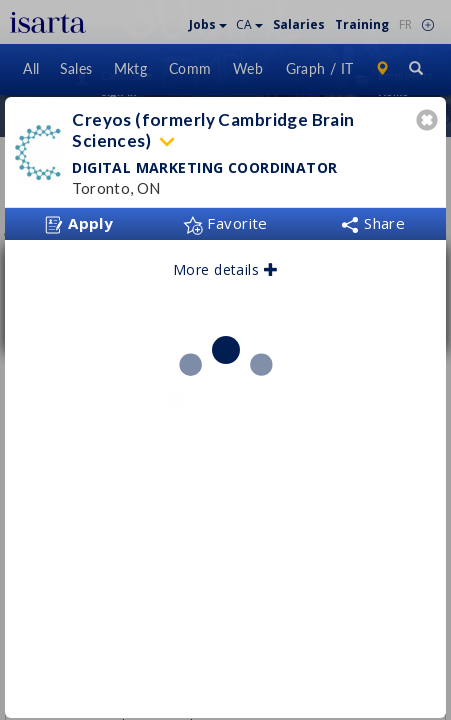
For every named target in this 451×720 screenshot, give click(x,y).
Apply (79, 217)
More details (225, 262)
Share (373, 216)
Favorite (225, 216)
